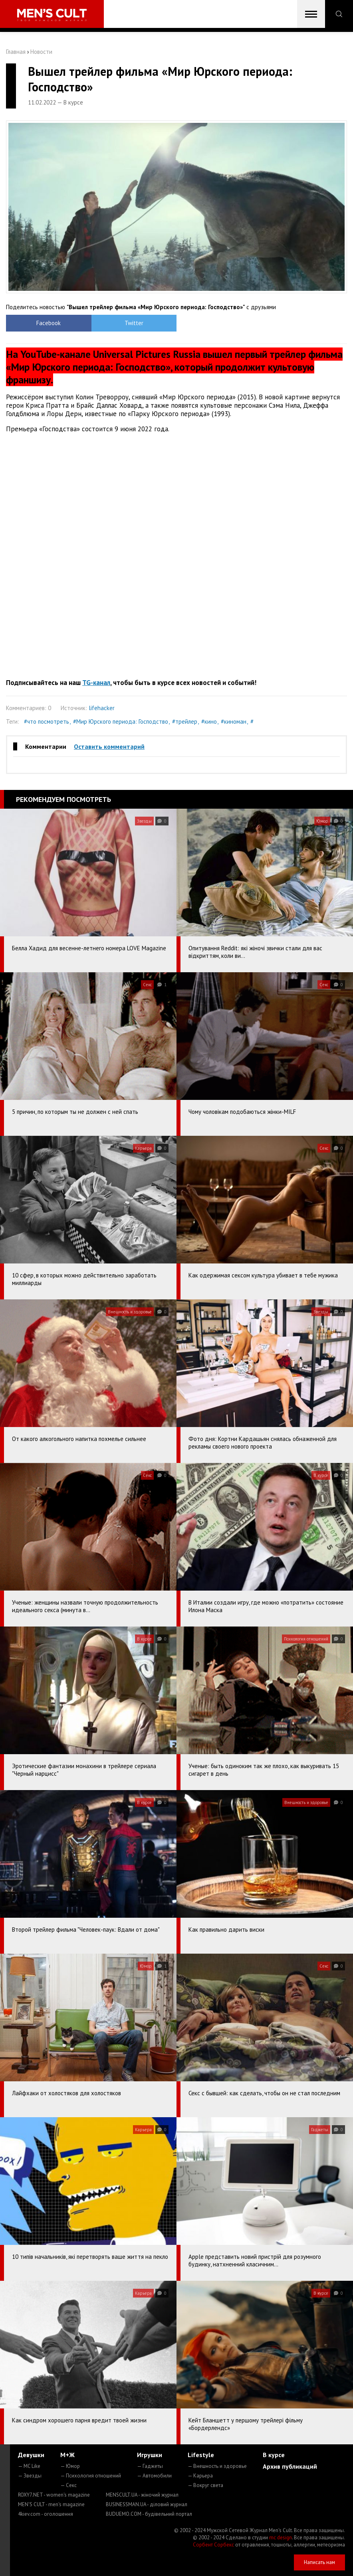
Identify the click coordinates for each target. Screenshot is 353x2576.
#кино (209, 721)
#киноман (233, 721)
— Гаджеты (150, 2466)
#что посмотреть (46, 721)
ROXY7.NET (54, 2494)
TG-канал (96, 682)
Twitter (134, 323)
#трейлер (184, 721)
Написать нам (319, 2562)
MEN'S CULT (51, 2504)
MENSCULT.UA (142, 2494)
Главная (16, 51)
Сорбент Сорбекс (213, 2544)
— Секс (68, 2485)
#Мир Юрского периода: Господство (120, 721)
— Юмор (70, 2466)
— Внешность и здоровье (217, 2466)
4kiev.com (45, 2514)
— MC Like (29, 2466)
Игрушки (149, 2455)
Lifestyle (201, 2455)
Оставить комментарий (109, 746)
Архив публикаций (290, 2466)
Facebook (48, 323)
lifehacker (102, 708)
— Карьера (200, 2475)
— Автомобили (154, 2475)
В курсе (274, 2455)
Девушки (31, 2455)
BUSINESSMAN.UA (146, 2504)
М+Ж (67, 2455)
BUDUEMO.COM (149, 2514)
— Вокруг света (205, 2485)
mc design (280, 2537)
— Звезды (30, 2475)
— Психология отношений (90, 2475)
